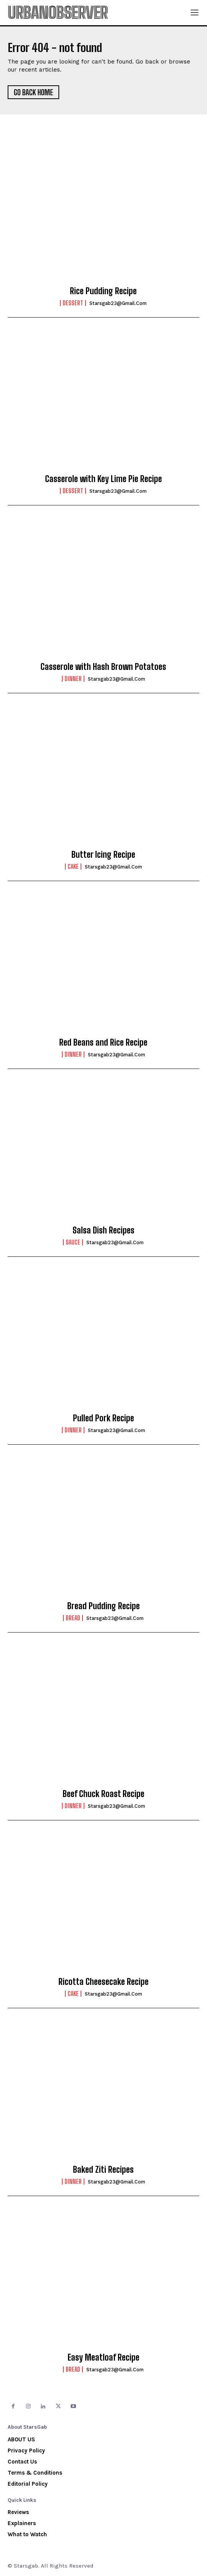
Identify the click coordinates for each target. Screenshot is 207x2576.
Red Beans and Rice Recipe (103, 1042)
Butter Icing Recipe (103, 854)
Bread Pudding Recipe (103, 1606)
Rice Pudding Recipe (103, 291)
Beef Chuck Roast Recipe (103, 1794)
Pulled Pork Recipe (103, 1418)
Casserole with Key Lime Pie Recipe (103, 479)
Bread (73, 1618)
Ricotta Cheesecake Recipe (103, 1981)
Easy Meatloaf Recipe (103, 2357)
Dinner (73, 679)
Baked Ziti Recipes (103, 2169)
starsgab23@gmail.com (118, 303)
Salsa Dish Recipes (103, 1230)
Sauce (73, 1242)
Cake (73, 867)
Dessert (73, 303)
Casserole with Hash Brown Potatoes (103, 667)
